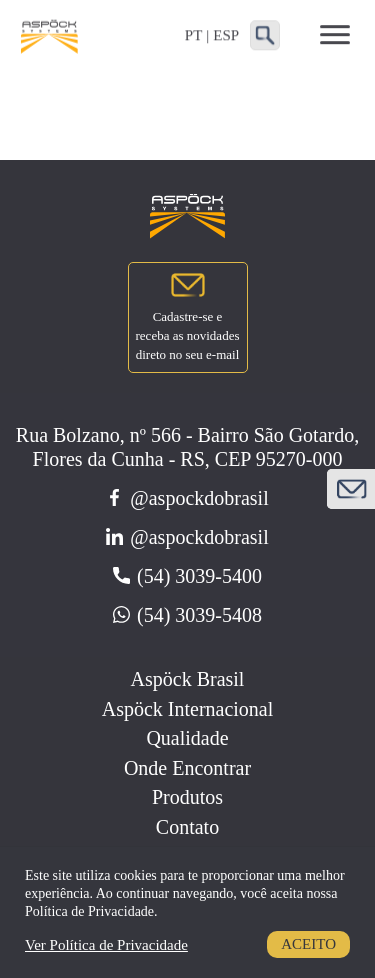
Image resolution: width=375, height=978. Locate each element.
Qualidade (187, 738)
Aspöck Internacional (188, 709)
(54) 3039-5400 (187, 576)
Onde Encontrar (187, 768)
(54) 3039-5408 (187, 615)
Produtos (187, 797)
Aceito (308, 944)
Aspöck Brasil (188, 679)
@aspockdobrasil (187, 498)
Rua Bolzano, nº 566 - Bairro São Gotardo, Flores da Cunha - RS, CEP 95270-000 (187, 447)
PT (194, 35)
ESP (226, 35)
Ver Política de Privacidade (106, 945)
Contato (187, 827)
